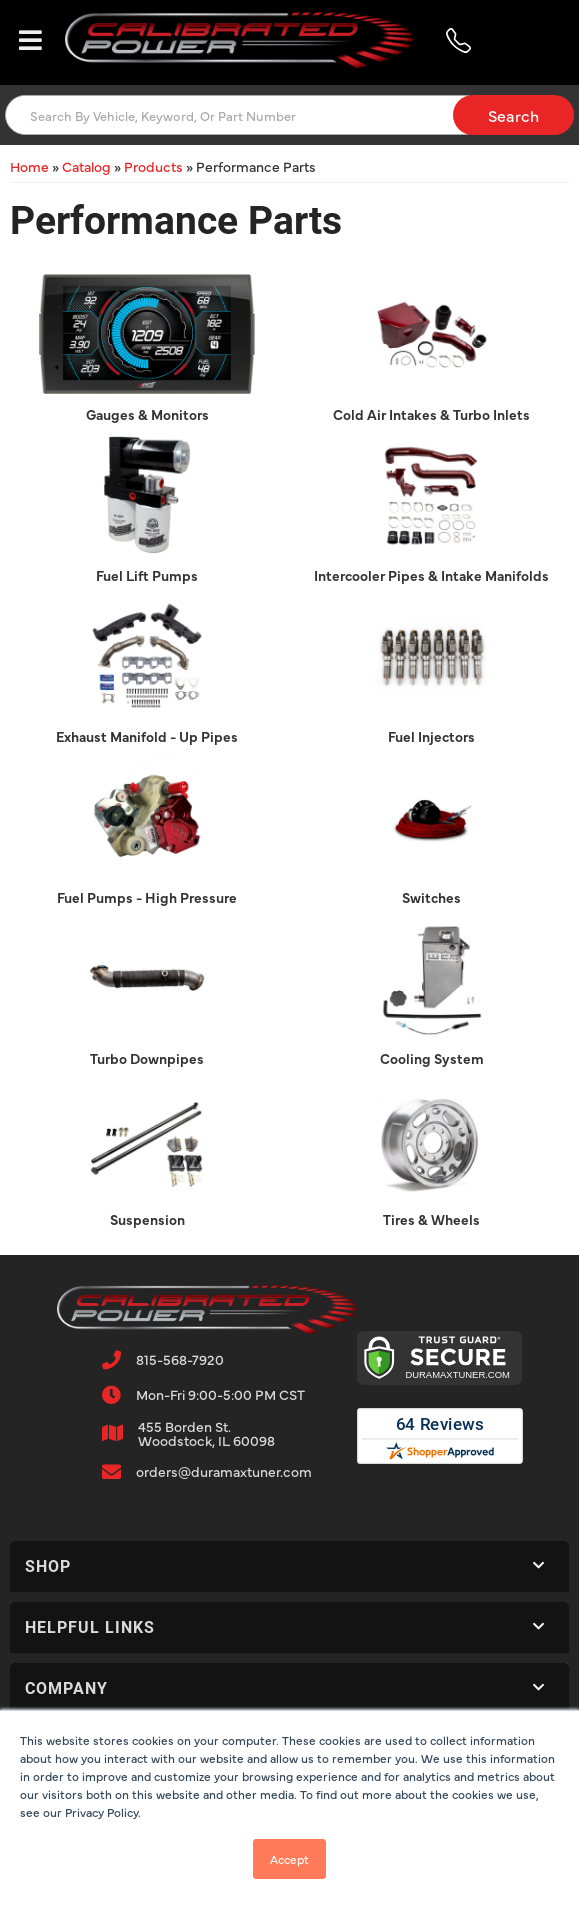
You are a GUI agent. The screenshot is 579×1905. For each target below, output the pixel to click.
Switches (431, 897)
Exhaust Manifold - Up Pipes (147, 736)
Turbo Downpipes (147, 1058)
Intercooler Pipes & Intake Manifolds (431, 575)
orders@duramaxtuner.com (224, 1471)
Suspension (147, 1219)
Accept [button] (289, 1859)
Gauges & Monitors (147, 414)
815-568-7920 (180, 1359)
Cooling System (432, 1058)
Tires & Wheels (431, 1219)
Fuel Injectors (431, 736)
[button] (289, 115)
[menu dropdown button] (30, 40)
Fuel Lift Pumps (147, 575)
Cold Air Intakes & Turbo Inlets (431, 414)
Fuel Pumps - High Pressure (147, 897)
